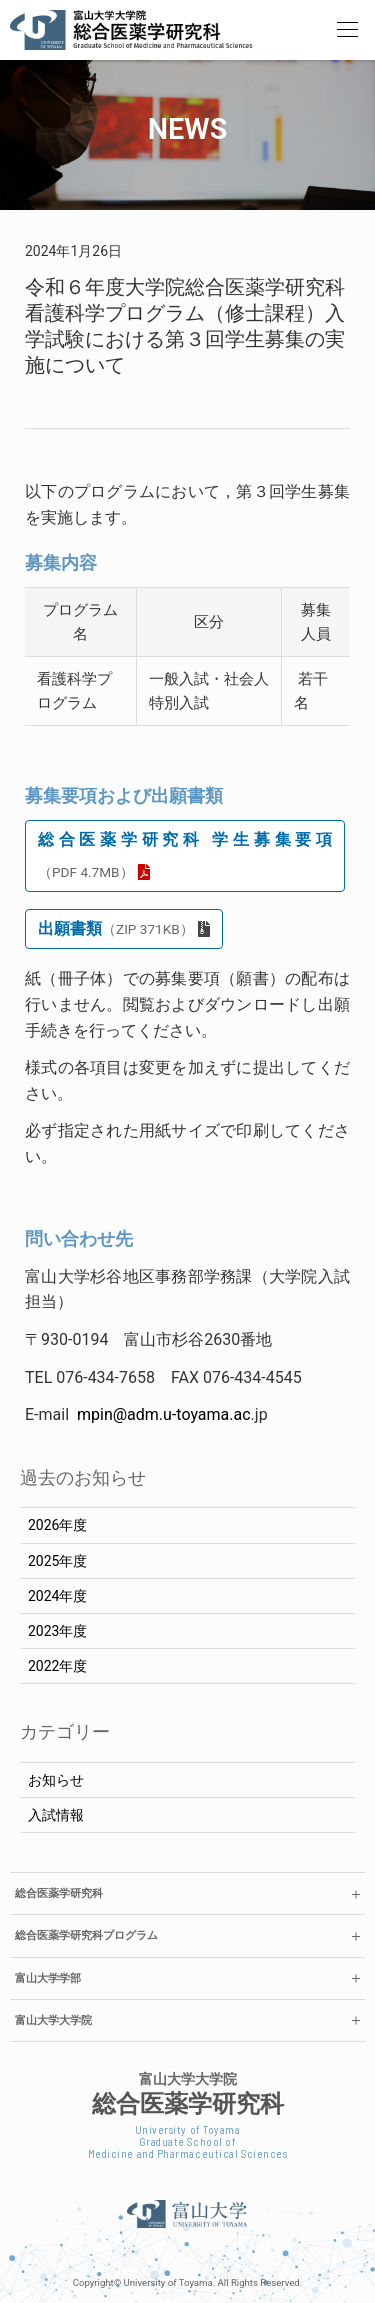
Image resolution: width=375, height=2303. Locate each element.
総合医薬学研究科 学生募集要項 (185, 855)
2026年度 (57, 1525)
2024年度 (57, 1596)
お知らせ (56, 1780)
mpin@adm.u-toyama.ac (164, 1414)
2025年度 (57, 1561)
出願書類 (116, 928)
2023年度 (57, 1631)
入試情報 (56, 1815)
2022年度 (57, 1666)
